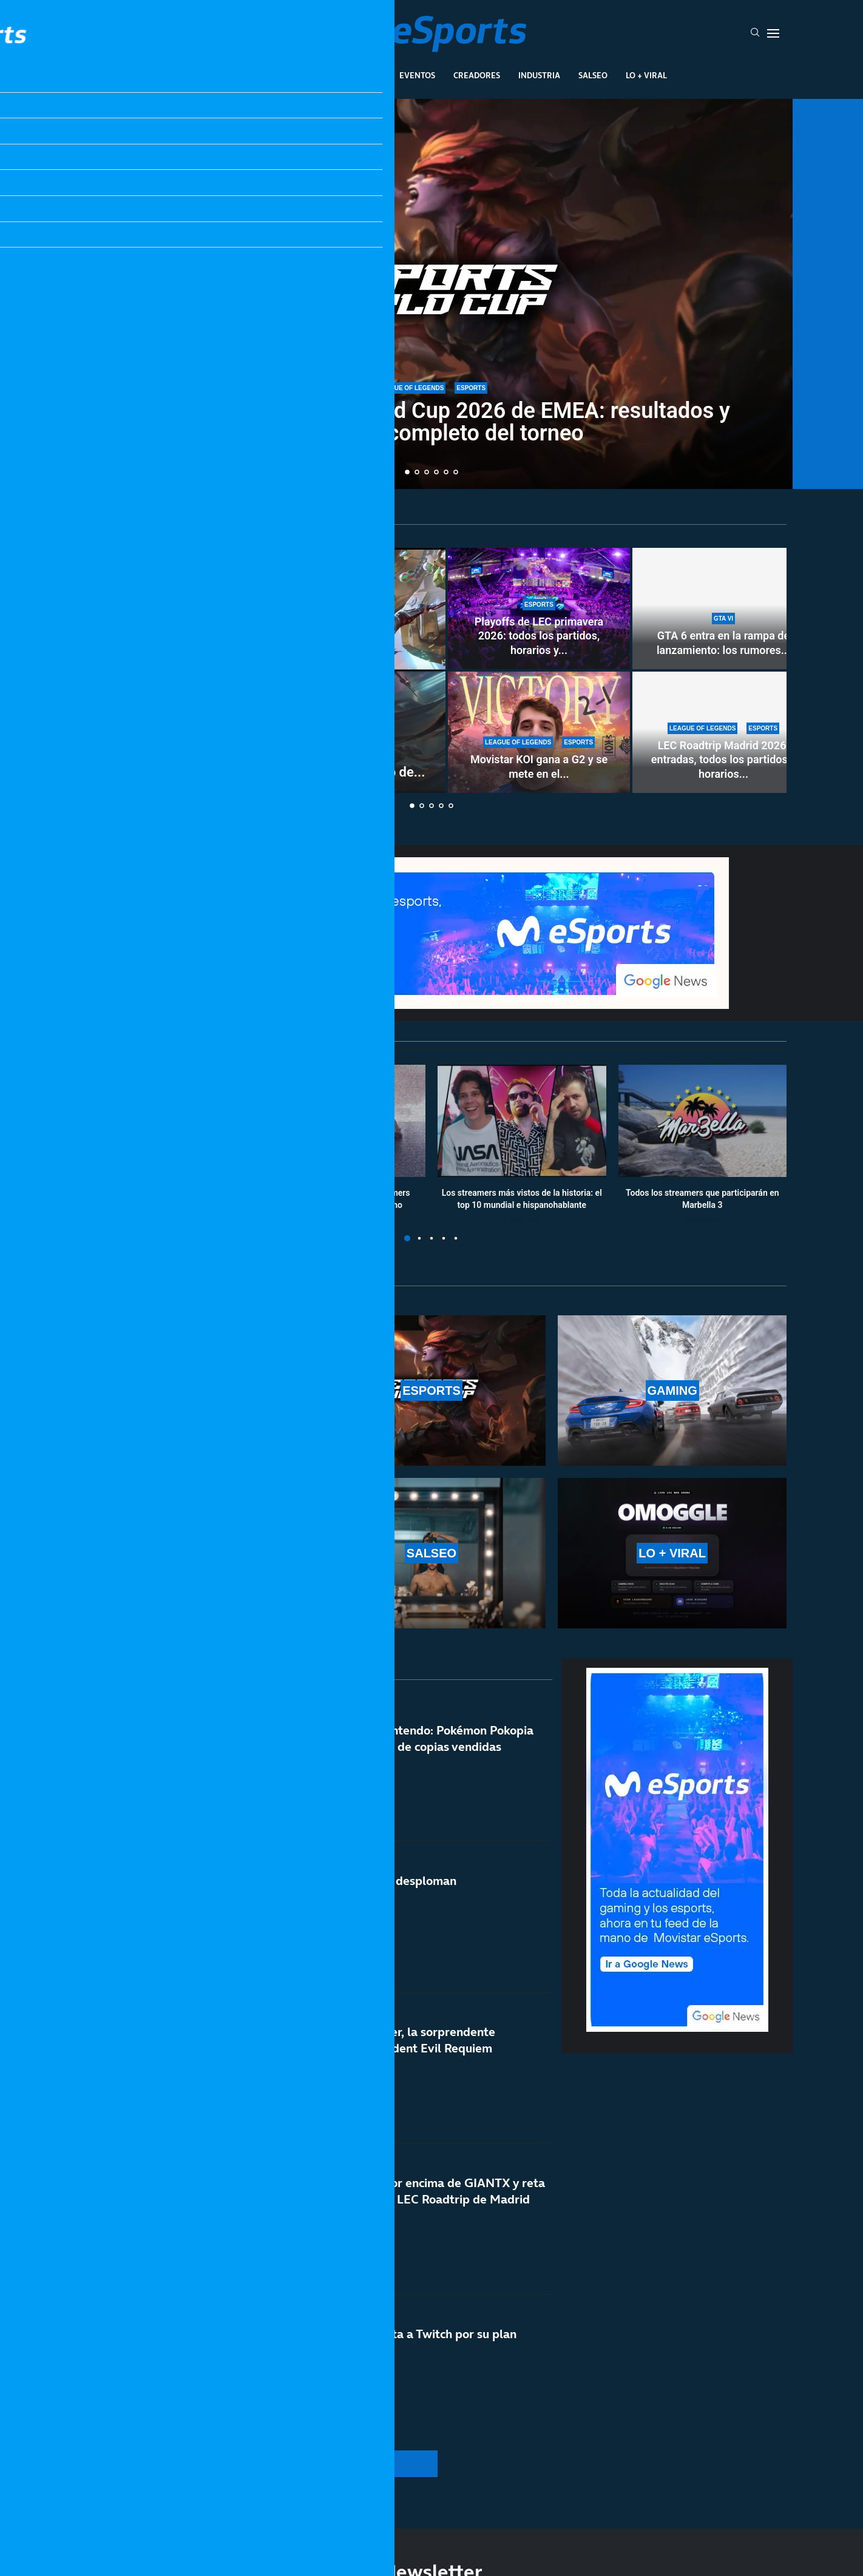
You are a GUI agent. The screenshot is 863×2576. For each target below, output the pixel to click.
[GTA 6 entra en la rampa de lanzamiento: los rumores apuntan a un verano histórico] (723, 608)
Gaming (364, 75)
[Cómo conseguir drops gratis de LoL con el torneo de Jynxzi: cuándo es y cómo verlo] (261, 670)
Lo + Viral (646, 75)
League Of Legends (236, 75)
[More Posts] (316, 2463)
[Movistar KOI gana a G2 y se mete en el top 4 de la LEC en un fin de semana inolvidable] (539, 732)
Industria (539, 75)
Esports (312, 75)
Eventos (417, 75)
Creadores (476, 75)
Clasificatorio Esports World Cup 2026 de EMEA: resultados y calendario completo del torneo (431, 422)
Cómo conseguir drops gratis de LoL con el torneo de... (261, 772)
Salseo (592, 75)
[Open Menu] (773, 33)
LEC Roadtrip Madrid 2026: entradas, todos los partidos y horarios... (723, 759)
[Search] (755, 33)
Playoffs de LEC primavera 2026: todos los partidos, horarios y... (539, 635)
